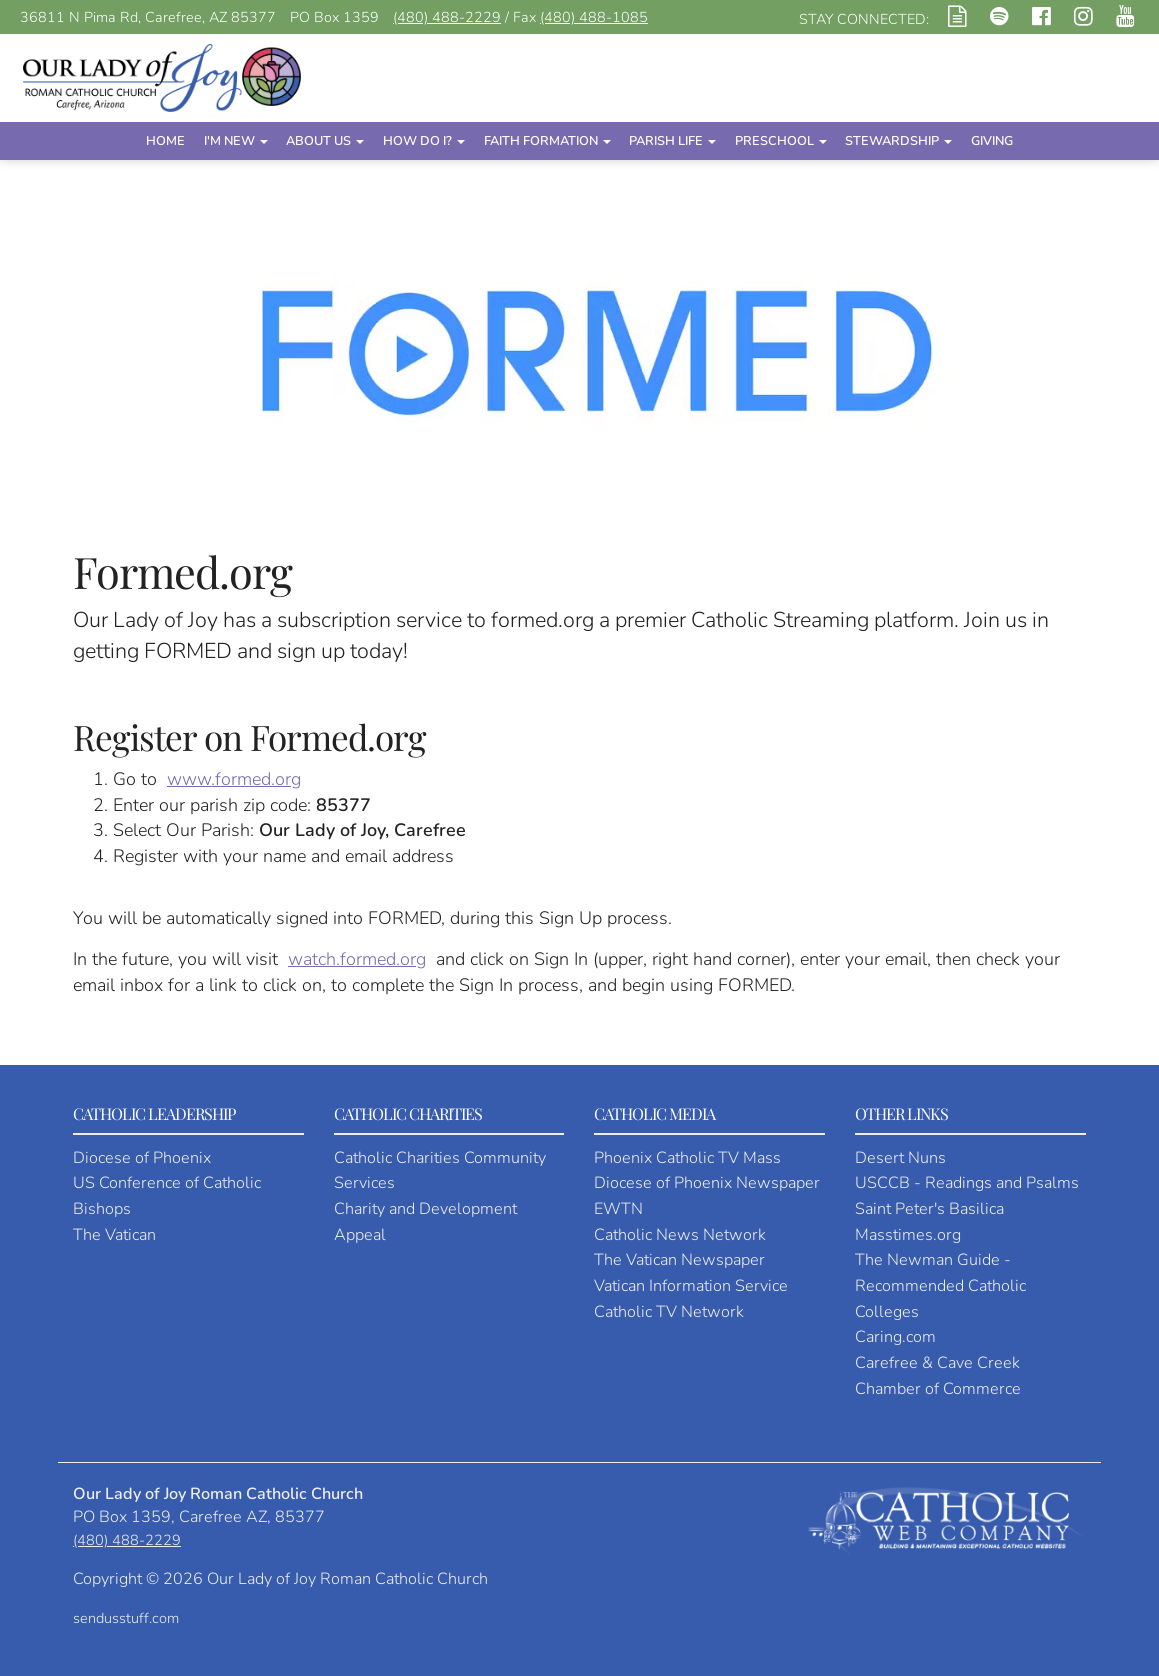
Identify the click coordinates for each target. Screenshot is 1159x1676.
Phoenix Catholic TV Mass (687, 1158)
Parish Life (672, 140)
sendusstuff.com (126, 1618)
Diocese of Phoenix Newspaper (707, 1183)
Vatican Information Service (691, 1286)
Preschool (781, 140)
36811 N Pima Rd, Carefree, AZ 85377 (148, 17)
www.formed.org (234, 779)
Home (165, 140)
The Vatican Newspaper (679, 1260)
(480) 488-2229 (447, 17)
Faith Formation (547, 140)
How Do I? (424, 140)
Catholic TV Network (669, 1312)
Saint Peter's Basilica (929, 1209)
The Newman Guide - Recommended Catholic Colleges (940, 1285)
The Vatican (114, 1235)
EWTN (618, 1209)
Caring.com (895, 1337)
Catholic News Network (680, 1235)
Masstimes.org (908, 1235)
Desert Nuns (900, 1158)
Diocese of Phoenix (142, 1158)
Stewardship (898, 140)
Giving (992, 140)
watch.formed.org (357, 959)
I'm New (236, 140)
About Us (325, 140)
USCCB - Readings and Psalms (967, 1183)
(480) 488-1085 (594, 17)
